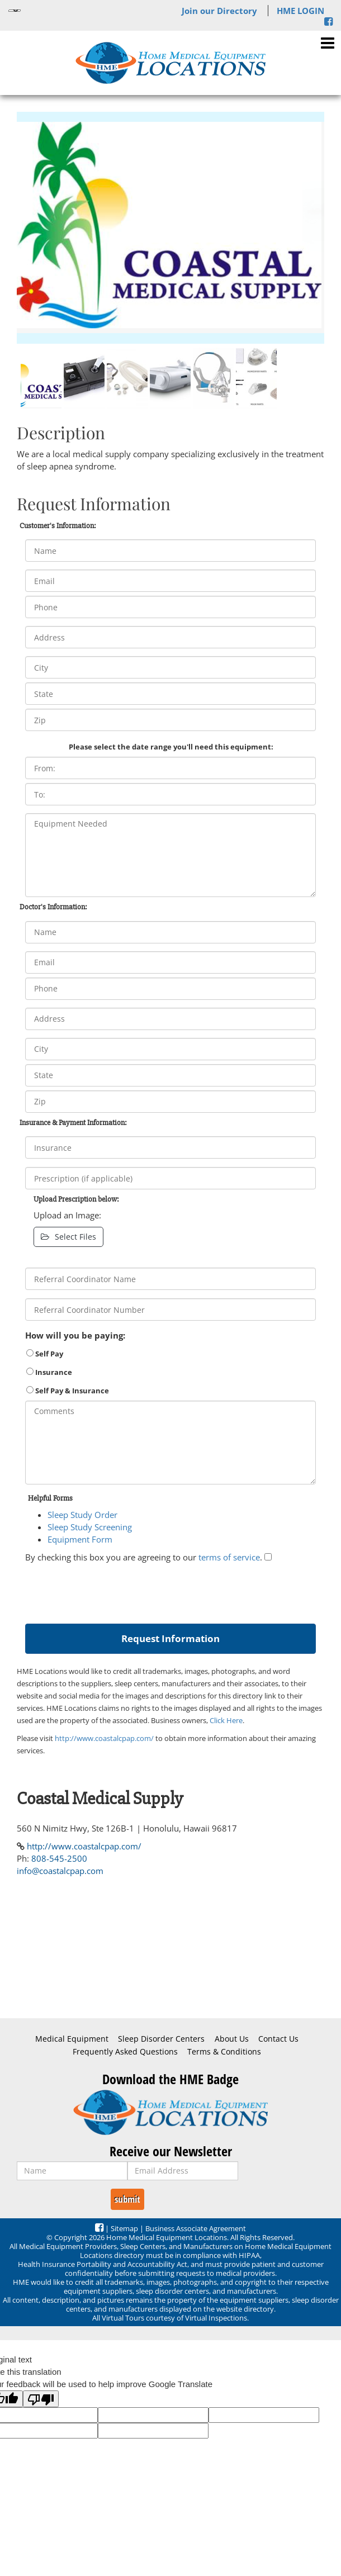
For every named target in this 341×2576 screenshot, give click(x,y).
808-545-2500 (59, 1858)
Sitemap (124, 2228)
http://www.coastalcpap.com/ (104, 1738)
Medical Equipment (71, 2039)
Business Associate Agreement (195, 2228)
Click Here (226, 1720)
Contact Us (278, 2039)
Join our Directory (219, 10)
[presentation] (110, 1590)
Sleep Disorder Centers (161, 2039)
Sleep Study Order (82, 1514)
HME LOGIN (300, 10)
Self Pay (44, 1354)
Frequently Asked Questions (125, 2052)
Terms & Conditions (224, 2052)
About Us (232, 2039)
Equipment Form (80, 1539)
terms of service (229, 1557)
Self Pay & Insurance (67, 1391)
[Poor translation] (41, 2398)
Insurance (49, 1372)
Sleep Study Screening (90, 1527)
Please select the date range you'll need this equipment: (171, 747)
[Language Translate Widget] (14, 11)
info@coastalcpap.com (60, 1870)
